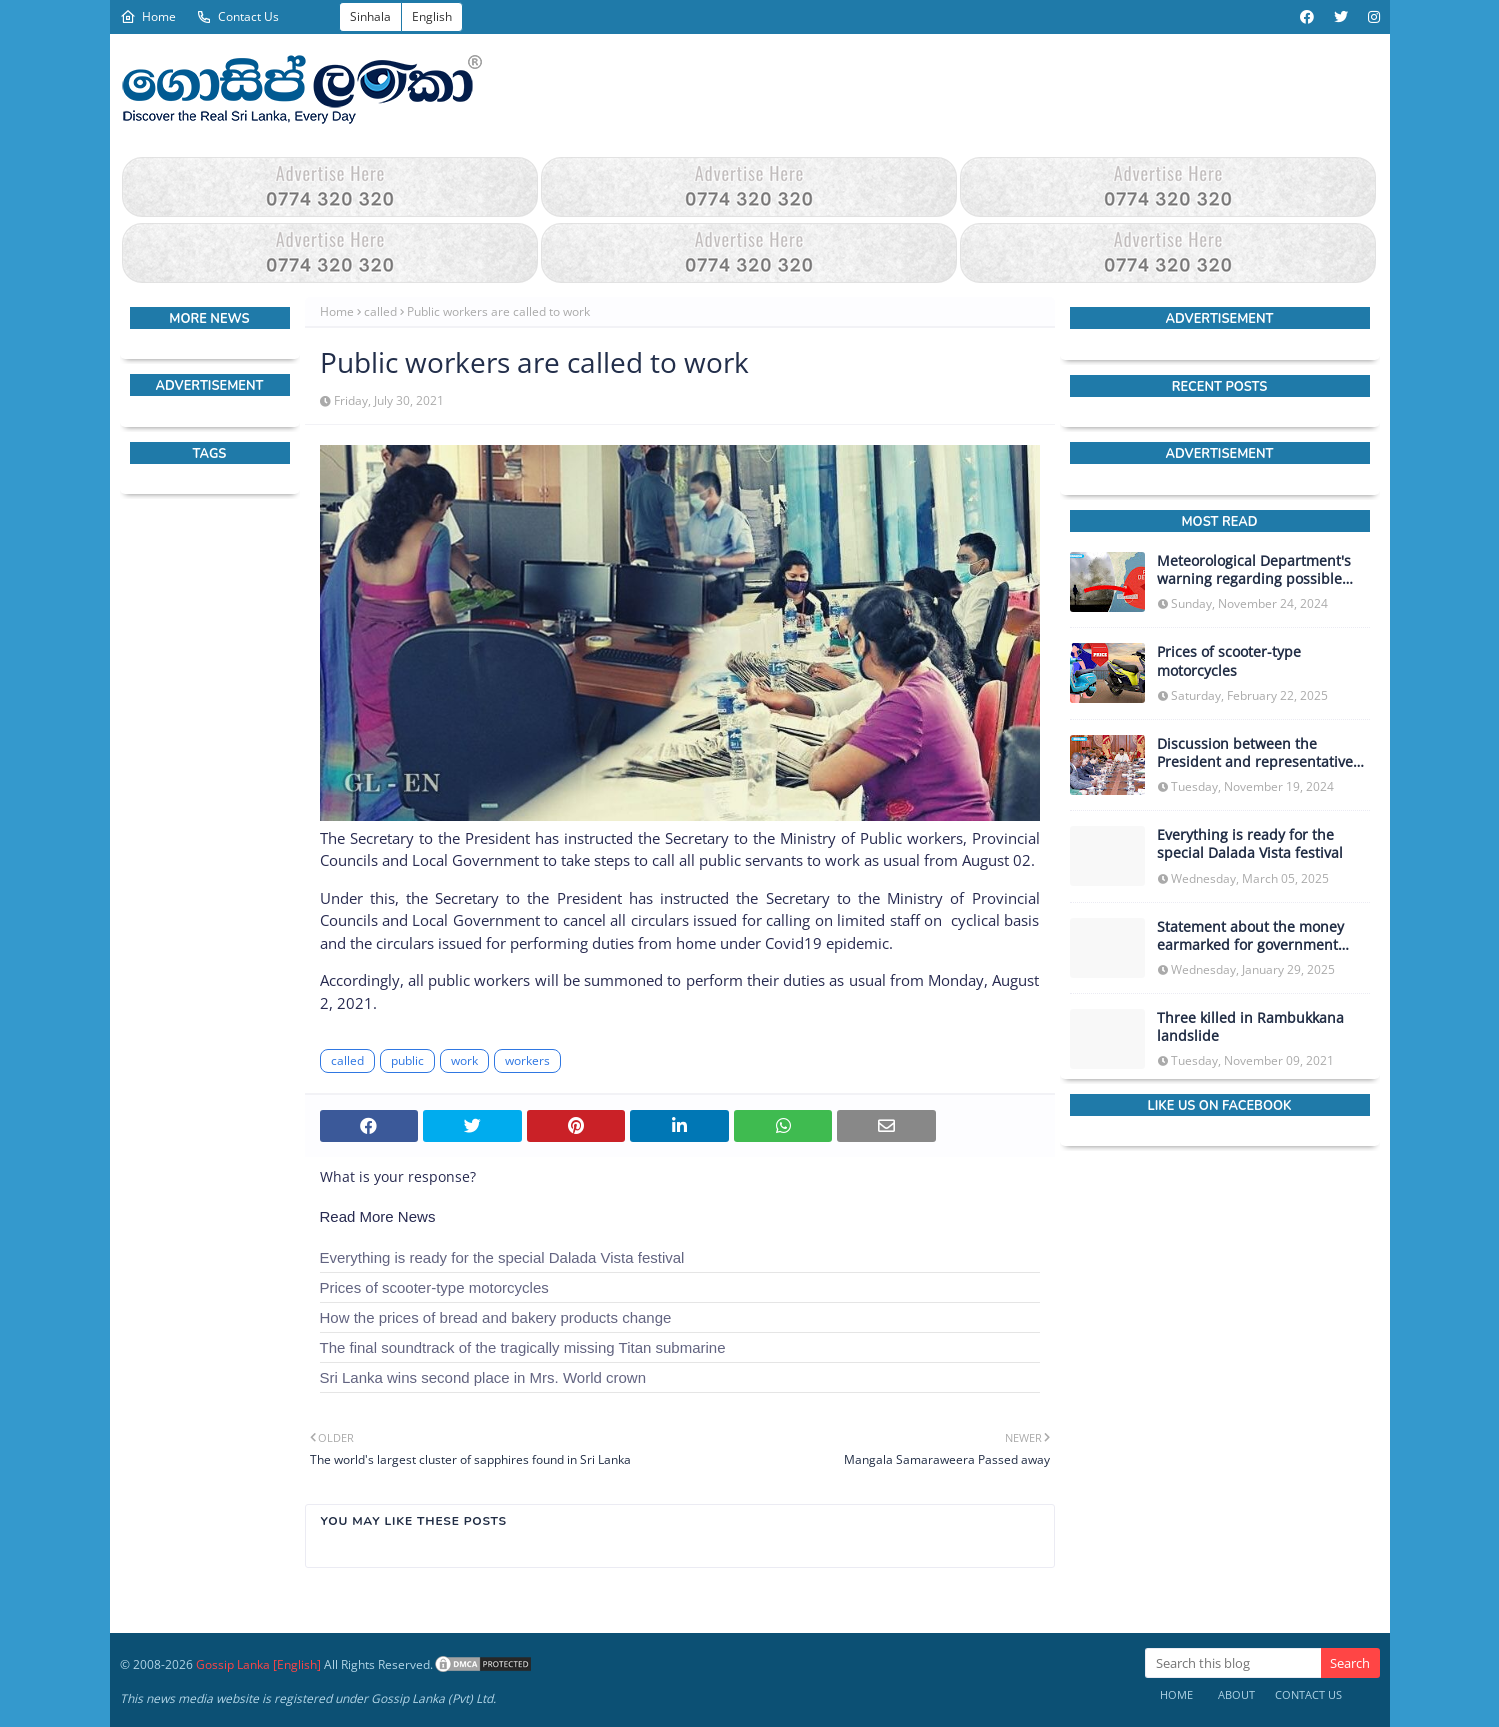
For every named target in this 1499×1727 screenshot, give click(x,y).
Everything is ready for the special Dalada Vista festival (502, 1257)
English (432, 16)
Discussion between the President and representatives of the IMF (1258, 753)
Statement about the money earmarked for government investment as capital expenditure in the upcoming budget (1255, 936)
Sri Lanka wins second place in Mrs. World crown (483, 1377)
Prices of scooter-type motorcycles (434, 1287)
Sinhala (370, 16)
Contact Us (237, 16)
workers (527, 1060)
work (464, 1060)
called (380, 311)
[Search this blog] (1233, 1663)
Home (148, 16)
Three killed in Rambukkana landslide (1250, 1027)
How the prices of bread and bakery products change (496, 1317)
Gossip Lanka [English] (258, 1664)
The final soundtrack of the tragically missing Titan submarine (523, 1347)
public (407, 1060)
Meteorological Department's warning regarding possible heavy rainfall (1254, 570)
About (1236, 1694)
